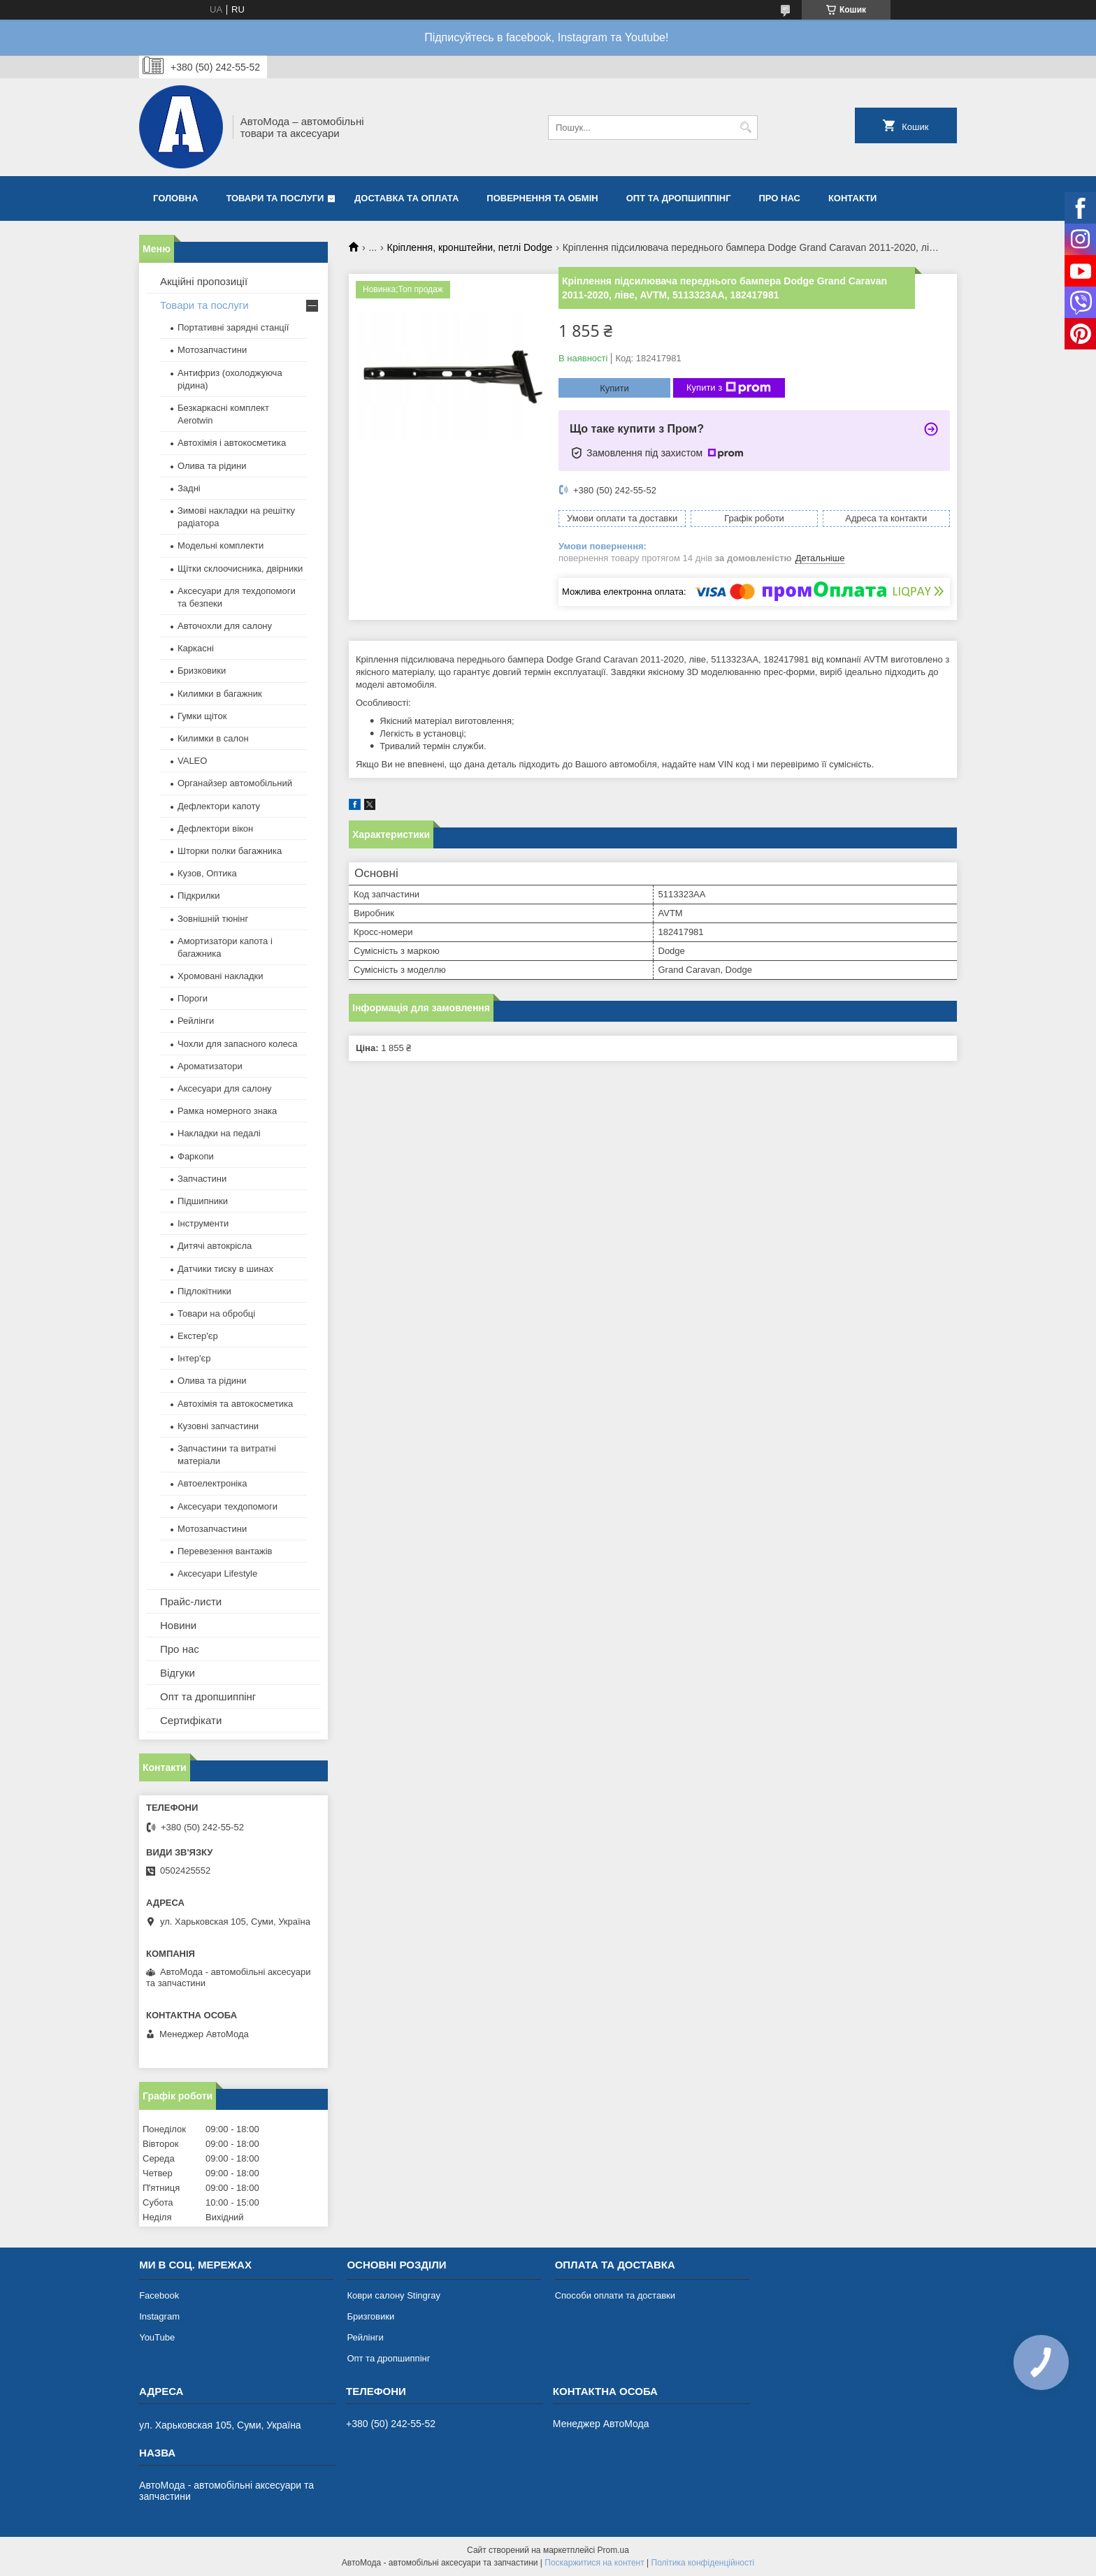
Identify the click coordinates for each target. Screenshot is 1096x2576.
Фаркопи (196, 1156)
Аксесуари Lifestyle (217, 1573)
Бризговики (370, 2316)
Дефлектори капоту (219, 806)
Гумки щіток (202, 716)
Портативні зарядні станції (233, 327)
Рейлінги (196, 1020)
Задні (189, 488)
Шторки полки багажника (230, 851)
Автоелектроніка (212, 1483)
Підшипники (203, 1201)
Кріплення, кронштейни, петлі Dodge (470, 247)
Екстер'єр (198, 1336)
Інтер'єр (194, 1358)
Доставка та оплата (406, 198)
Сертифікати (191, 1720)
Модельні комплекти (221, 545)
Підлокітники (204, 1291)
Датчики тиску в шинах (225, 1269)
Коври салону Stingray (393, 2295)
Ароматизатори (210, 1066)
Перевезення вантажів (225, 1551)
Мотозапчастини (212, 350)
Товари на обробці (216, 1313)
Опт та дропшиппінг (678, 198)
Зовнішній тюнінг (213, 918)
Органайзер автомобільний (235, 783)
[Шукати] (745, 127)
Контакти (852, 198)
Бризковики (202, 670)
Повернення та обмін (542, 198)
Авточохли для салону (225, 626)
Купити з (728, 388)
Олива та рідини (212, 466)
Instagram (159, 2316)
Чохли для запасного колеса (238, 1044)
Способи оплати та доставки (615, 2295)
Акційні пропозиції (203, 281)
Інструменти (203, 1223)
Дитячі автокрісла (215, 1245)
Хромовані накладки (221, 976)
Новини (178, 1625)
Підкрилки (199, 895)
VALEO (192, 760)
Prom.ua (613, 2550)
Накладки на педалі (219, 1133)
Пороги (193, 998)
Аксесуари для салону (225, 1088)
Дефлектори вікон (215, 828)
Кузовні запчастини (218, 1426)
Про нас (779, 198)
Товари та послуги (275, 198)
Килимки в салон (213, 738)
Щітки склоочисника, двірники (240, 568)
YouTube (157, 2337)
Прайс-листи (191, 1601)
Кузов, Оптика (207, 873)
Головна (175, 198)
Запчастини (202, 1178)
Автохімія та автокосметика (235, 1403)
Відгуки (177, 1673)
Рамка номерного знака (227, 1111)
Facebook (159, 2295)
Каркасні (196, 648)
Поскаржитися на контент (594, 2563)
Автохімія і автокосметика (232, 442)
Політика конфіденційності (703, 2563)
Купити (614, 388)
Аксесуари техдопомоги (227, 1506)
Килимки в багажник (220, 693)
